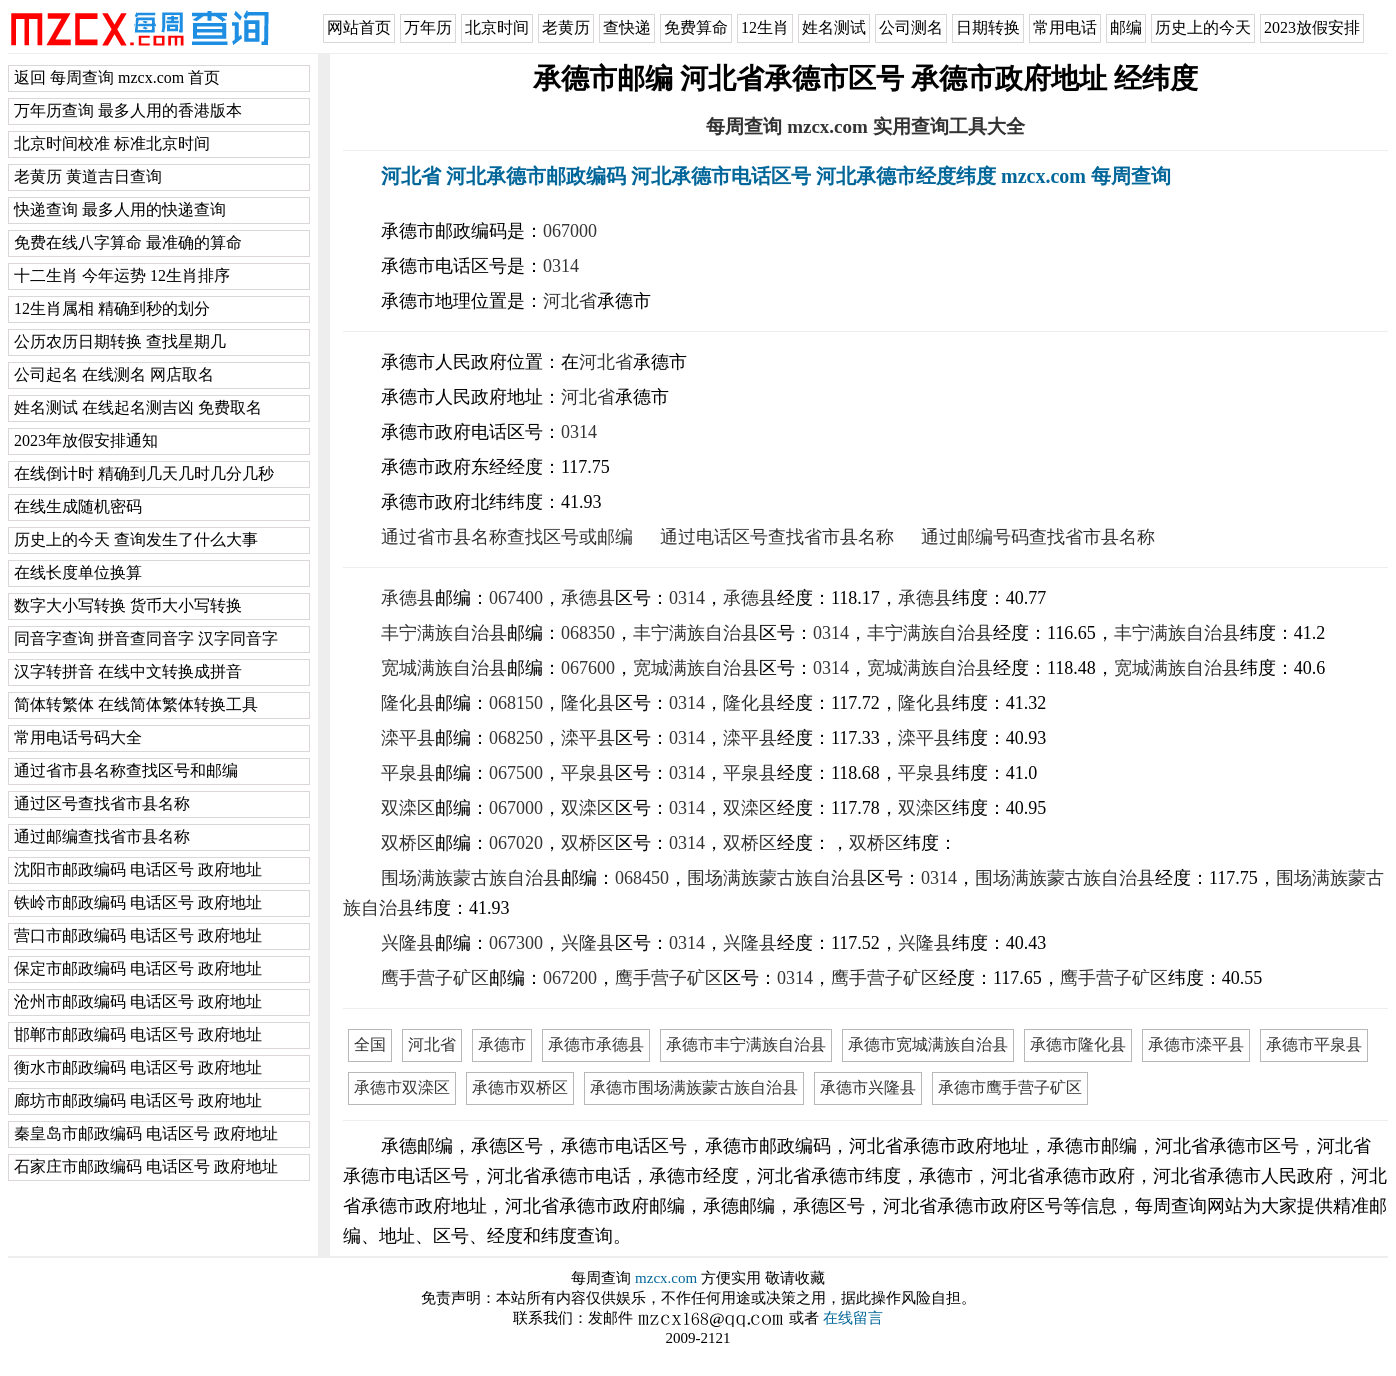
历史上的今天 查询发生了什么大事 (136, 539)
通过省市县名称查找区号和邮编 (126, 770)
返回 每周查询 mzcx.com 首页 (117, 77)
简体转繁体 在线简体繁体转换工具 (136, 704)
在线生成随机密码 (78, 506)
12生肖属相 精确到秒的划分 (112, 308)
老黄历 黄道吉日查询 (88, 176)
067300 (516, 943)
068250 (516, 738)
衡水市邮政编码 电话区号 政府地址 (138, 1067)
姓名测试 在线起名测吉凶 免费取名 (138, 407)
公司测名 (911, 27)
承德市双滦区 (402, 1087)
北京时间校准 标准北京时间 (112, 143)
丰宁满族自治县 (444, 633)
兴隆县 (408, 943)
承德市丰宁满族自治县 (746, 1044)
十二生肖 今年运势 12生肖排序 (122, 275)
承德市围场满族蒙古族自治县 (694, 1087)
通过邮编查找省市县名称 (102, 836)
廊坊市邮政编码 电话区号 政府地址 (138, 1100)
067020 (516, 843)
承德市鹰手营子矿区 (1010, 1087)
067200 (570, 978)
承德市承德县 (596, 1044)
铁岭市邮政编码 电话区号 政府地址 (138, 902)
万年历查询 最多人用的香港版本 (128, 110)
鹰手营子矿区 (435, 978)
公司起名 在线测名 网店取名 (114, 374)
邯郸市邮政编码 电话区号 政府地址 (138, 1034)
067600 (588, 668)
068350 (588, 633)
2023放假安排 (1312, 27)
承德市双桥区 (520, 1087)
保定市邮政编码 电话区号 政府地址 (138, 968)
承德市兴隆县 (868, 1087)
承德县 (408, 598)
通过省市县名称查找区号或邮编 (507, 537)
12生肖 (765, 27)
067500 (516, 773)
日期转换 (988, 27)
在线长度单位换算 (78, 572)
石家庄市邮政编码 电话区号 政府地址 (146, 1166)
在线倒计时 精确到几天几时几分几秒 (144, 473)
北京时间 (497, 27)
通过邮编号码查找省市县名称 (1038, 537)
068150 (516, 703)
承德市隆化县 (1078, 1044)
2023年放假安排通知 (86, 440)
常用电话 (1065, 27)
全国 (370, 1044)
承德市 (502, 1044)
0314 (561, 266)
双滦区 (408, 808)
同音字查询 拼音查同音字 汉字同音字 (146, 638)
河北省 (570, 301)
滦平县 (408, 738)
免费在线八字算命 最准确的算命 (128, 242)
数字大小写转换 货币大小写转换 (128, 605)
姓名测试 (834, 27)
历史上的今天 (1203, 27)
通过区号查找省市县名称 (102, 803)
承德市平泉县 (1314, 1044)
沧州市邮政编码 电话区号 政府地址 (138, 1001)
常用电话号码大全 (78, 737)
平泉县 (408, 773)
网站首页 (359, 27)
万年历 (428, 27)
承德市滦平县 (1196, 1044)
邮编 (1126, 27)
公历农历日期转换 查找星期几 (120, 341)
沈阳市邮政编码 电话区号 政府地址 (138, 869)
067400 (516, 598)
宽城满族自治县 (444, 668)
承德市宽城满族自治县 (928, 1044)
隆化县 (408, 703)
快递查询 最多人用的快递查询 (120, 209)
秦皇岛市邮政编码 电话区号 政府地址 (146, 1133)
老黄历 (566, 27)
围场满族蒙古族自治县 (471, 878)
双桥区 (408, 843)
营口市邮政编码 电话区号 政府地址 (138, 935)
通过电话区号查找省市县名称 (777, 537)
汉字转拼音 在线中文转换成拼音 (128, 671)
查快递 (627, 27)
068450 (642, 878)
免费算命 (696, 27)
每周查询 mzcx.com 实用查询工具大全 (865, 126)
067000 (570, 231)
